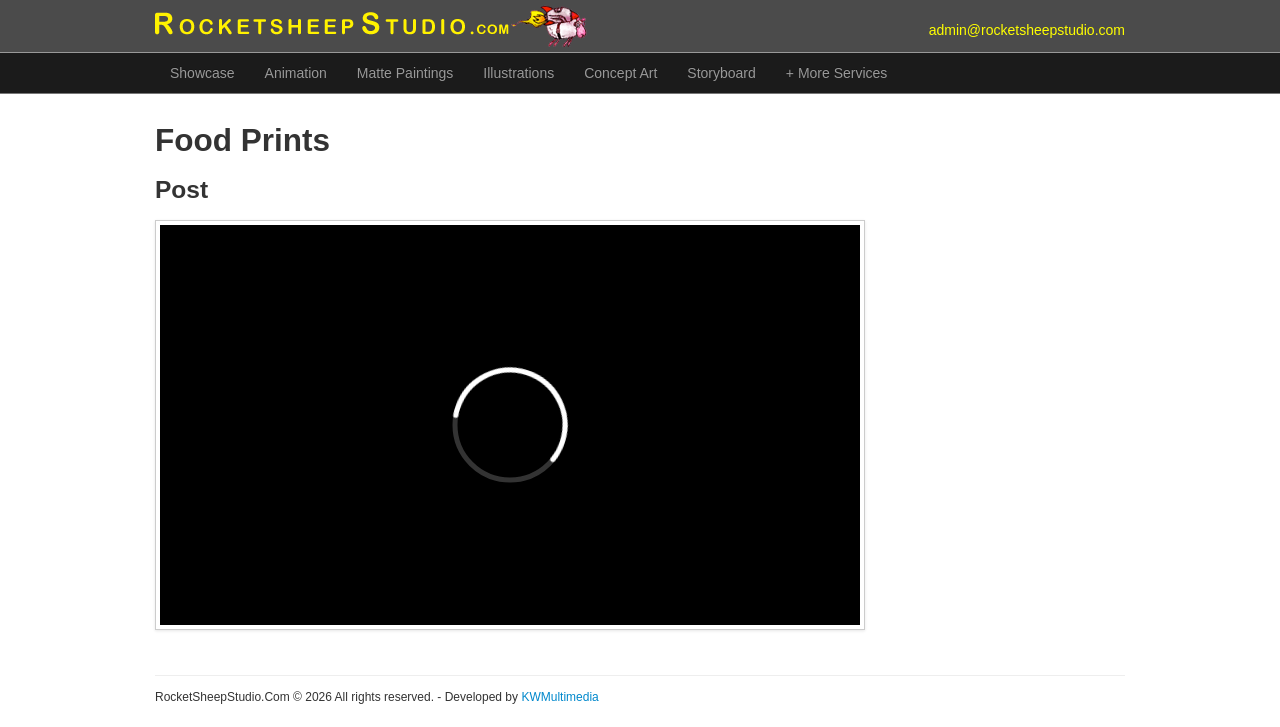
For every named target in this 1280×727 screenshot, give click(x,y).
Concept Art (620, 73)
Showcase (202, 73)
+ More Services (837, 73)
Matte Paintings (405, 73)
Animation (296, 73)
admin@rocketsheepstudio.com (1027, 30)
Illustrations (518, 73)
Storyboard (721, 73)
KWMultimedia (559, 697)
